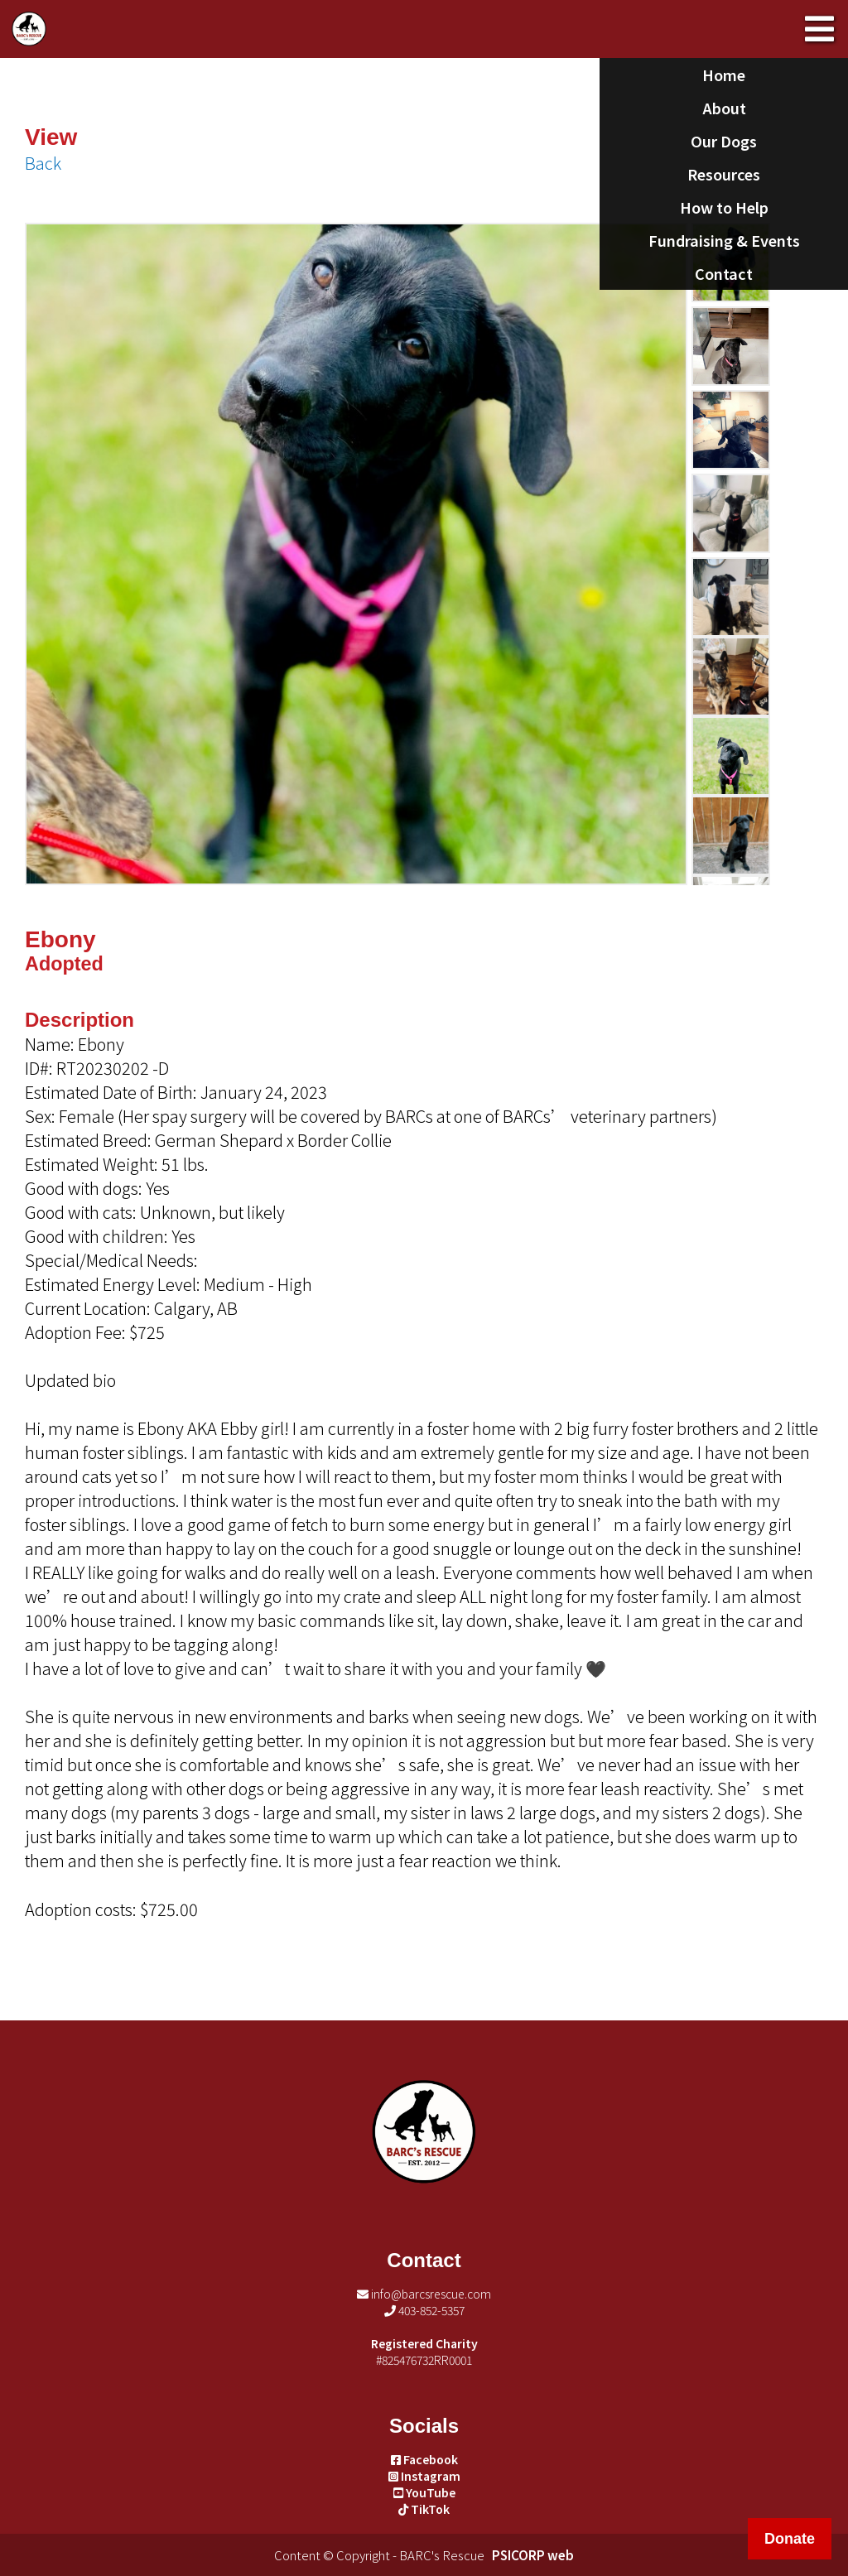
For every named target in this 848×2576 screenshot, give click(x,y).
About (724, 107)
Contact (724, 273)
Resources (723, 174)
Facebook (424, 2459)
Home (723, 74)
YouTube (424, 2492)
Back (43, 163)
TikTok (424, 2509)
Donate (789, 2538)
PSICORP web (533, 2555)
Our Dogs (724, 141)
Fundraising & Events (724, 240)
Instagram (424, 2476)
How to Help (724, 207)
